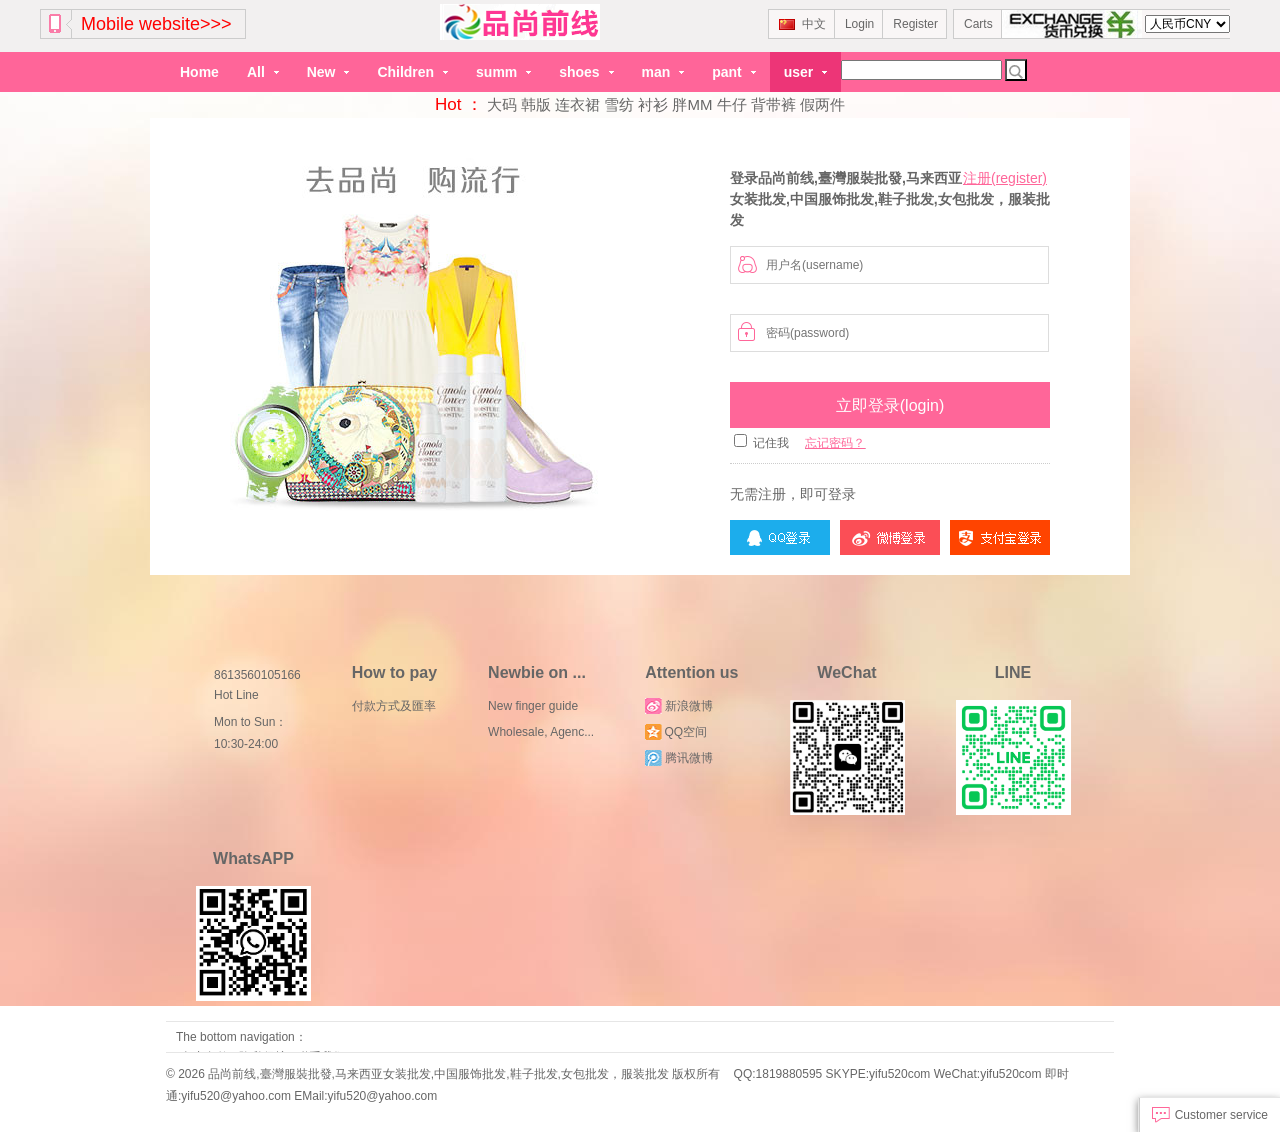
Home (199, 72)
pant (733, 72)
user (805, 72)
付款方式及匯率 (394, 706)
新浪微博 (678, 706)
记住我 (771, 443)
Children (412, 72)
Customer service (1210, 1115)
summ (503, 72)
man (663, 72)
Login (859, 24)
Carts (978, 24)
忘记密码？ (835, 443)
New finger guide (533, 706)
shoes (586, 72)
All (263, 72)
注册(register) (1005, 178)
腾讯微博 (678, 758)
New (328, 72)
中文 (802, 24)
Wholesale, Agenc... (541, 732)
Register (915, 24)
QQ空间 (676, 732)
